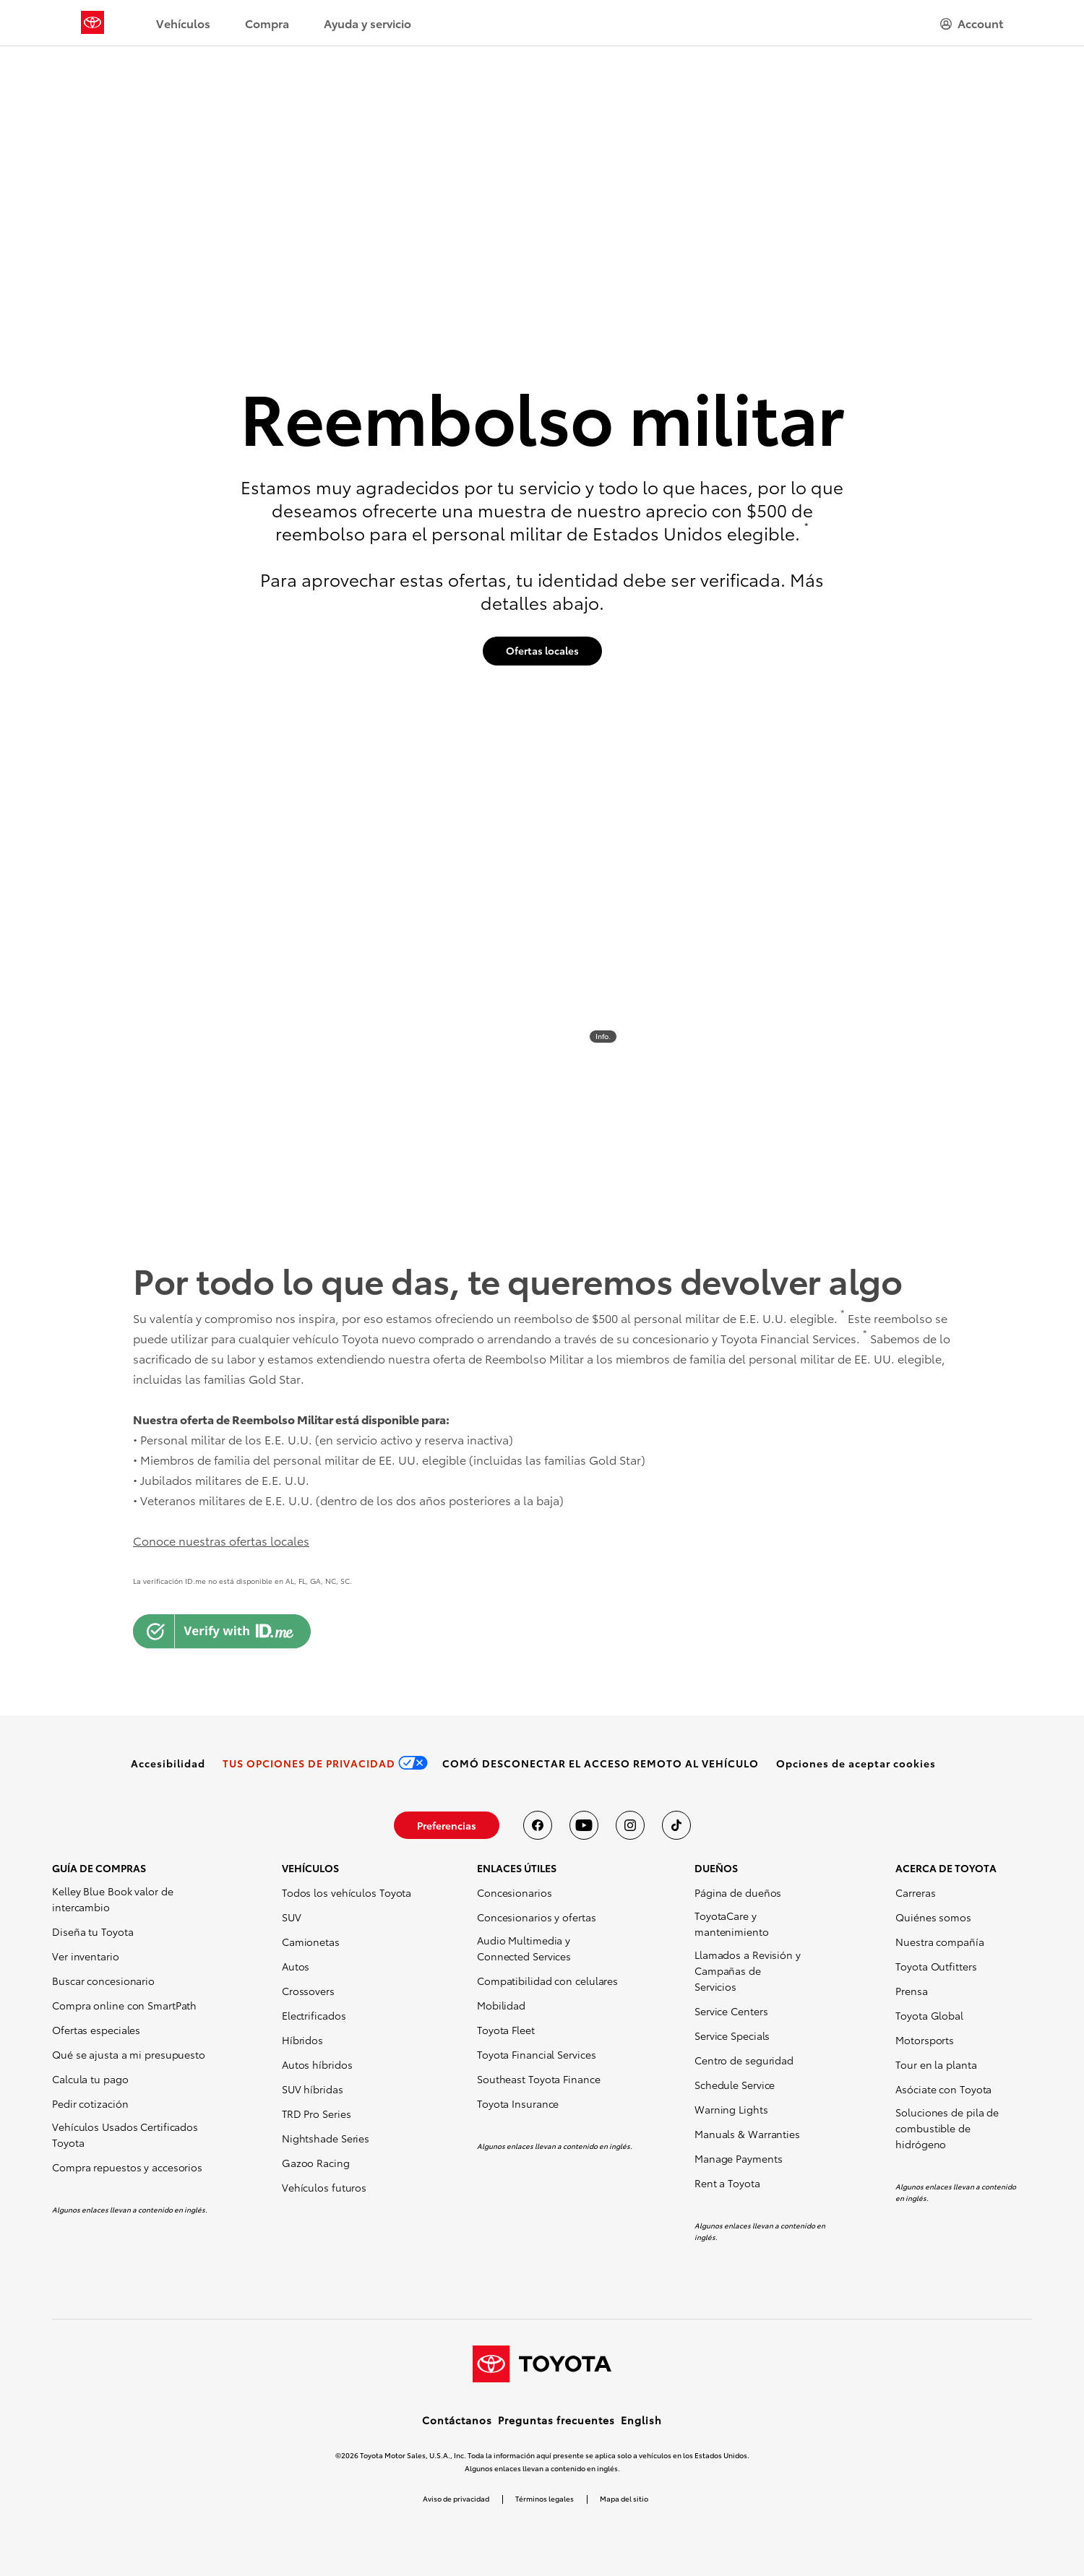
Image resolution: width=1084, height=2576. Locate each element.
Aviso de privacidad (456, 2498)
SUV (291, 1917)
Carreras (915, 1892)
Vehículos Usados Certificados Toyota (125, 2134)
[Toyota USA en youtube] (583, 1825)
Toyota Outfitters (935, 1966)
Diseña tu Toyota (92, 1931)
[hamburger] (971, 23)
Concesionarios (514, 1892)
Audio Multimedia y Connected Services (524, 1948)
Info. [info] (603, 1035)
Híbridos (302, 2040)
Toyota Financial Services (536, 2054)
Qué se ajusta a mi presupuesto (128, 2054)
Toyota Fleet (506, 2030)
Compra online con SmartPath (124, 2005)
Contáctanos (457, 2420)
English (641, 2420)
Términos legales (544, 2498)
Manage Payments (738, 2158)
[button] (856, 1763)
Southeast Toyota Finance (539, 2079)
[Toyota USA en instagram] (630, 1825)
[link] (168, 1763)
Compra (267, 22)
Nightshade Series (325, 2138)
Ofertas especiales (96, 2030)
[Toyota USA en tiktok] (676, 1825)
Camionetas (311, 1941)
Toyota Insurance (518, 2103)
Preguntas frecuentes (556, 2420)
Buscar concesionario (103, 1980)
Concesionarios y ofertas (536, 1917)
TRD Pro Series (316, 2113)
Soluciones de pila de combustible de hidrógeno (947, 2128)
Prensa (911, 1990)
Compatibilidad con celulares (547, 1980)
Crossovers (308, 1990)
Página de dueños (737, 1892)
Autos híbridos (317, 2064)
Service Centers (731, 2011)
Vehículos (183, 22)
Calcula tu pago (90, 2079)
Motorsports (924, 2040)
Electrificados (314, 2015)
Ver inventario (85, 1956)
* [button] (806, 526)
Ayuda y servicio (367, 22)
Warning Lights (731, 2109)
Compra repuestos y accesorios (127, 2167)
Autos (296, 1966)
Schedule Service (734, 2084)
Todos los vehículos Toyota (346, 1892)
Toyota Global (929, 2015)
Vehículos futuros (324, 2187)
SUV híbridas (312, 2089)
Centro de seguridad (743, 2060)
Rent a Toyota (727, 2183)
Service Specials (732, 2035)
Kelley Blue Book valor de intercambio (112, 1899)
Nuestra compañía (939, 1941)
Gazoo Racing (316, 2162)
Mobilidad (501, 2005)
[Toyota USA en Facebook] (537, 1825)
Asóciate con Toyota (943, 2089)
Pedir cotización (90, 2103)
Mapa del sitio (624, 2498)
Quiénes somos (933, 1917)
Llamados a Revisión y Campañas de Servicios (747, 1970)
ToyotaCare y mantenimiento (731, 1923)
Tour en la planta (935, 2064)
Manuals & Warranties (747, 2134)
